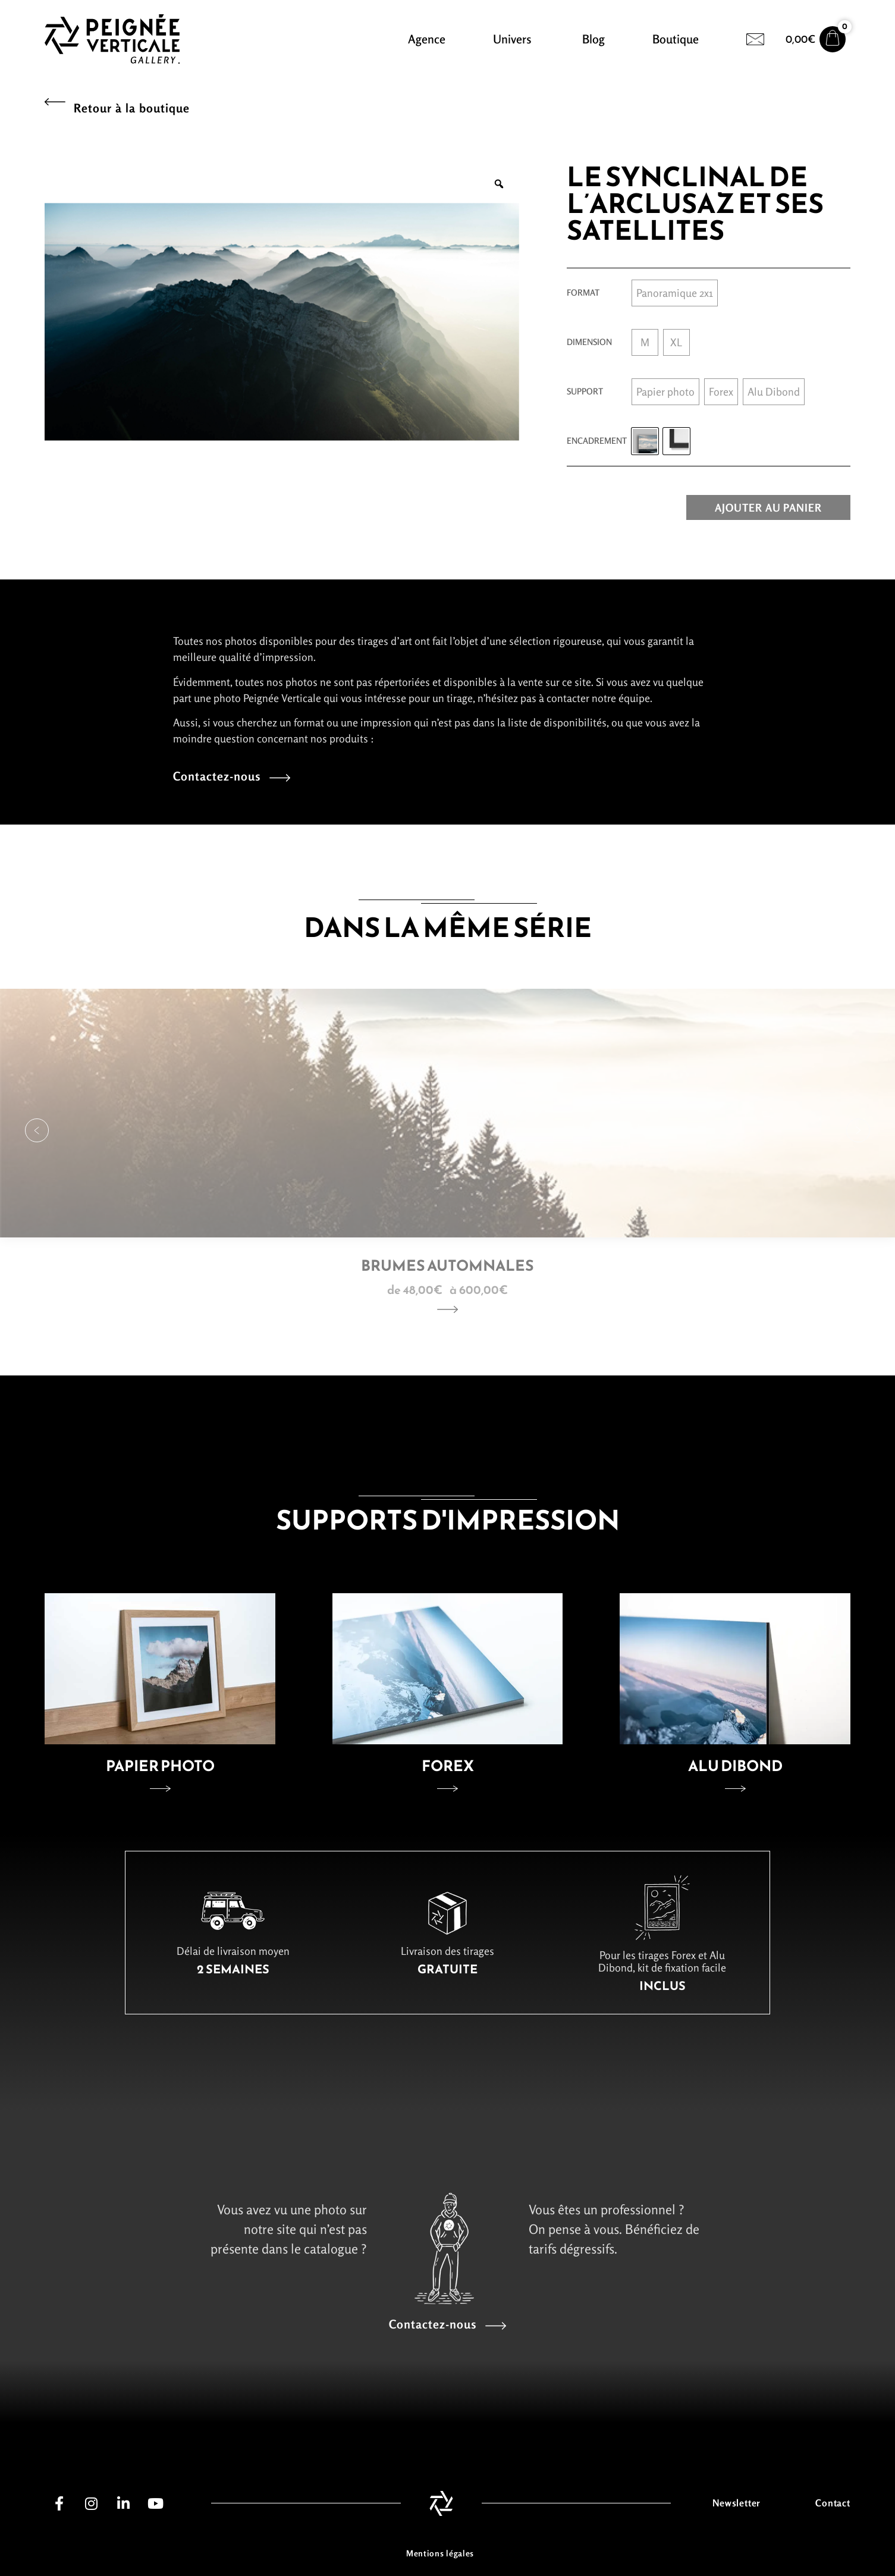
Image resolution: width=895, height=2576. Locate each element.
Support (585, 391)
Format (583, 293)
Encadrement (597, 441)
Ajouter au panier (768, 507)
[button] (37, 1130)
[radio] (675, 293)
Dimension (589, 342)
